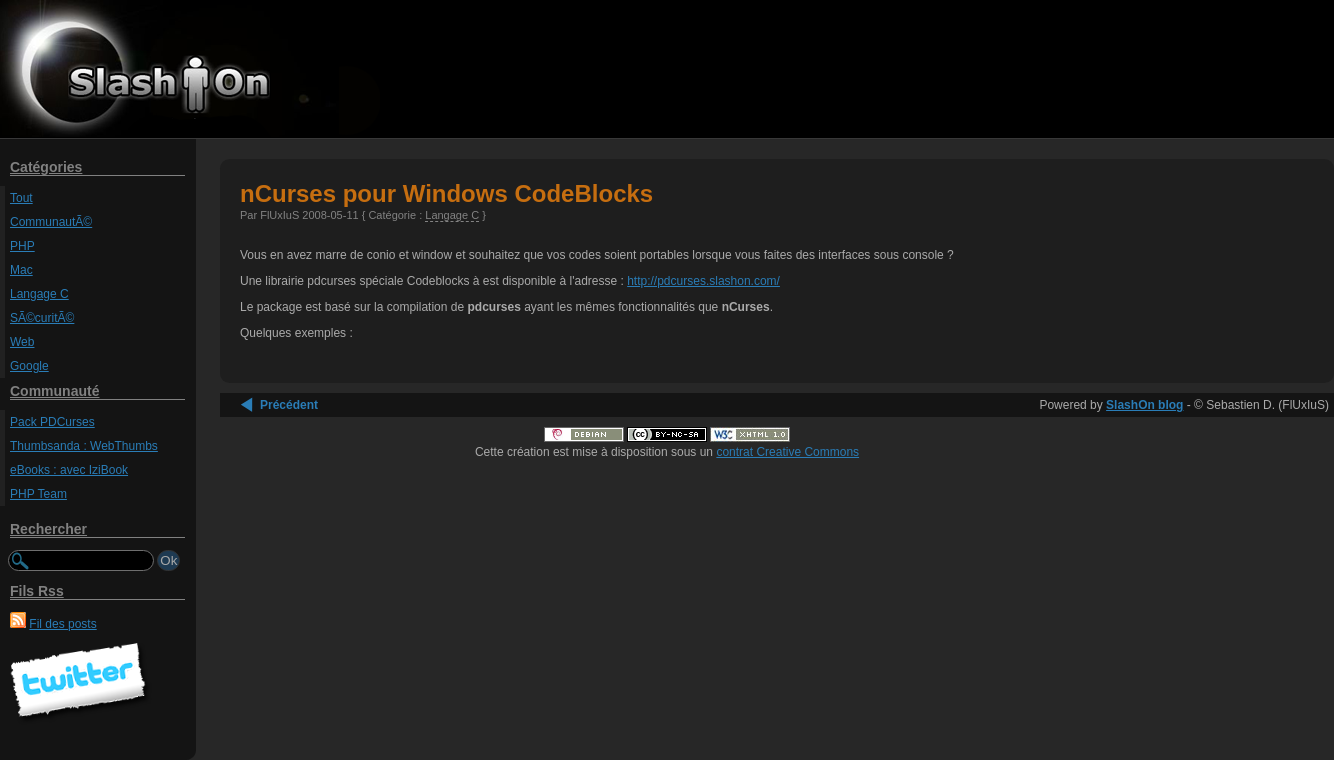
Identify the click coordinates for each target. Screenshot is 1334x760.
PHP (22, 246)
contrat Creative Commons (787, 452)
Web (22, 342)
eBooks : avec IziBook (69, 470)
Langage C (39, 294)
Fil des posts (62, 624)
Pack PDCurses (52, 422)
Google (29, 366)
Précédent (289, 405)
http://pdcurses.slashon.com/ (703, 281)
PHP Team (38, 494)
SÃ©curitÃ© (42, 318)
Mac (21, 270)
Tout (21, 198)
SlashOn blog (1144, 405)
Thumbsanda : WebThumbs (84, 446)
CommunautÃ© (51, 222)
